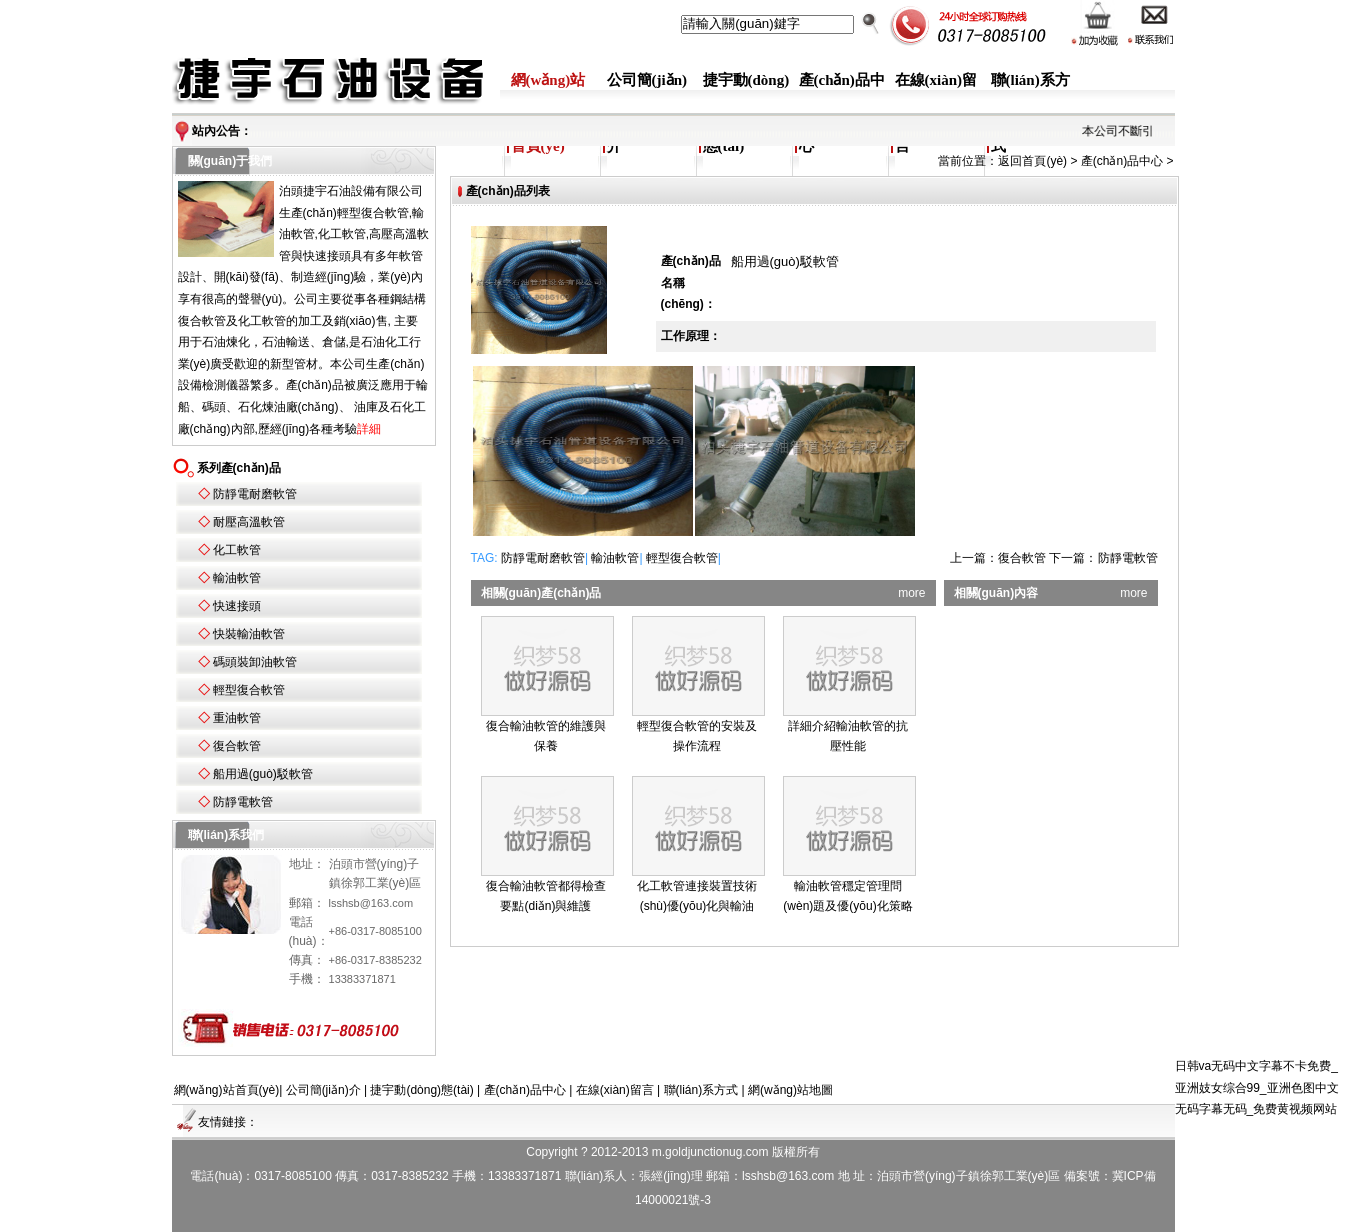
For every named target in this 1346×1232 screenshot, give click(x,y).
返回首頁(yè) (1032, 161)
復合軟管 (237, 746)
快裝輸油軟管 (249, 634)
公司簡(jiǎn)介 (323, 1090)
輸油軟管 (237, 578)
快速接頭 (237, 606)
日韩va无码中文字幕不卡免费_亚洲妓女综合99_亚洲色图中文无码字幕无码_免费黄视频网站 (1257, 1087)
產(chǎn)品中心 (1122, 161)
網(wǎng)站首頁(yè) (227, 1090)
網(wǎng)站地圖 (790, 1090)
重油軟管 (237, 718)
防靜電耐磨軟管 (255, 494)
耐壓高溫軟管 (249, 522)
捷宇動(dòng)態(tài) (421, 1090)
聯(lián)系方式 (701, 1090)
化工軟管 (237, 550)
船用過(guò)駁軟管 (263, 774)
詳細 (369, 429)
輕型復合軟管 (249, 690)
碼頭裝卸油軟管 (255, 662)
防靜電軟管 (243, 802)
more (911, 593)
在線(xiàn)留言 (615, 1090)
